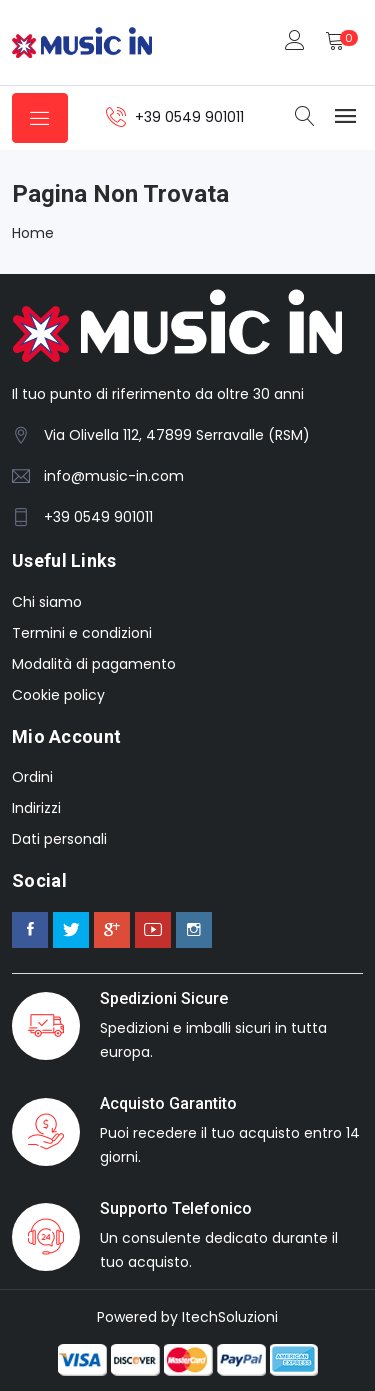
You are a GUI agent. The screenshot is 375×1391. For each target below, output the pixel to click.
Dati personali (59, 839)
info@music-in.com (114, 476)
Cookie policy (58, 695)
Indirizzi (36, 808)
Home (33, 233)
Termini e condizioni (82, 633)
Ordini (32, 777)
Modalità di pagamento (94, 664)
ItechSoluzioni (230, 1317)
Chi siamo (47, 602)
